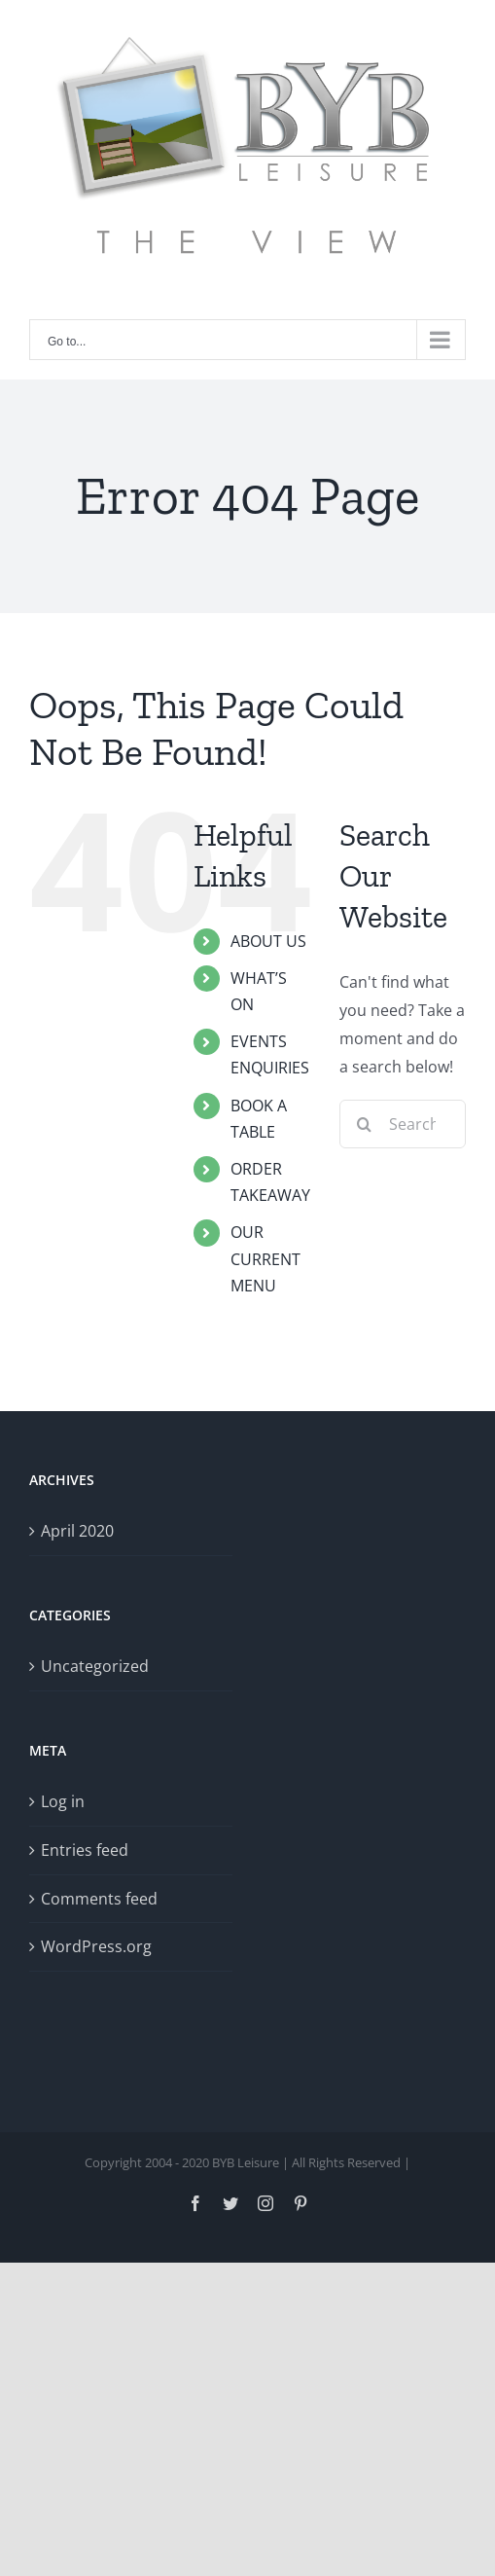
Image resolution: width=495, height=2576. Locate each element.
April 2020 (77, 1531)
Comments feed (99, 1898)
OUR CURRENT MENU (265, 1258)
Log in (63, 1801)
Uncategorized (95, 1666)
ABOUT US (268, 941)
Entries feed (84, 1850)
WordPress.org (96, 1946)
